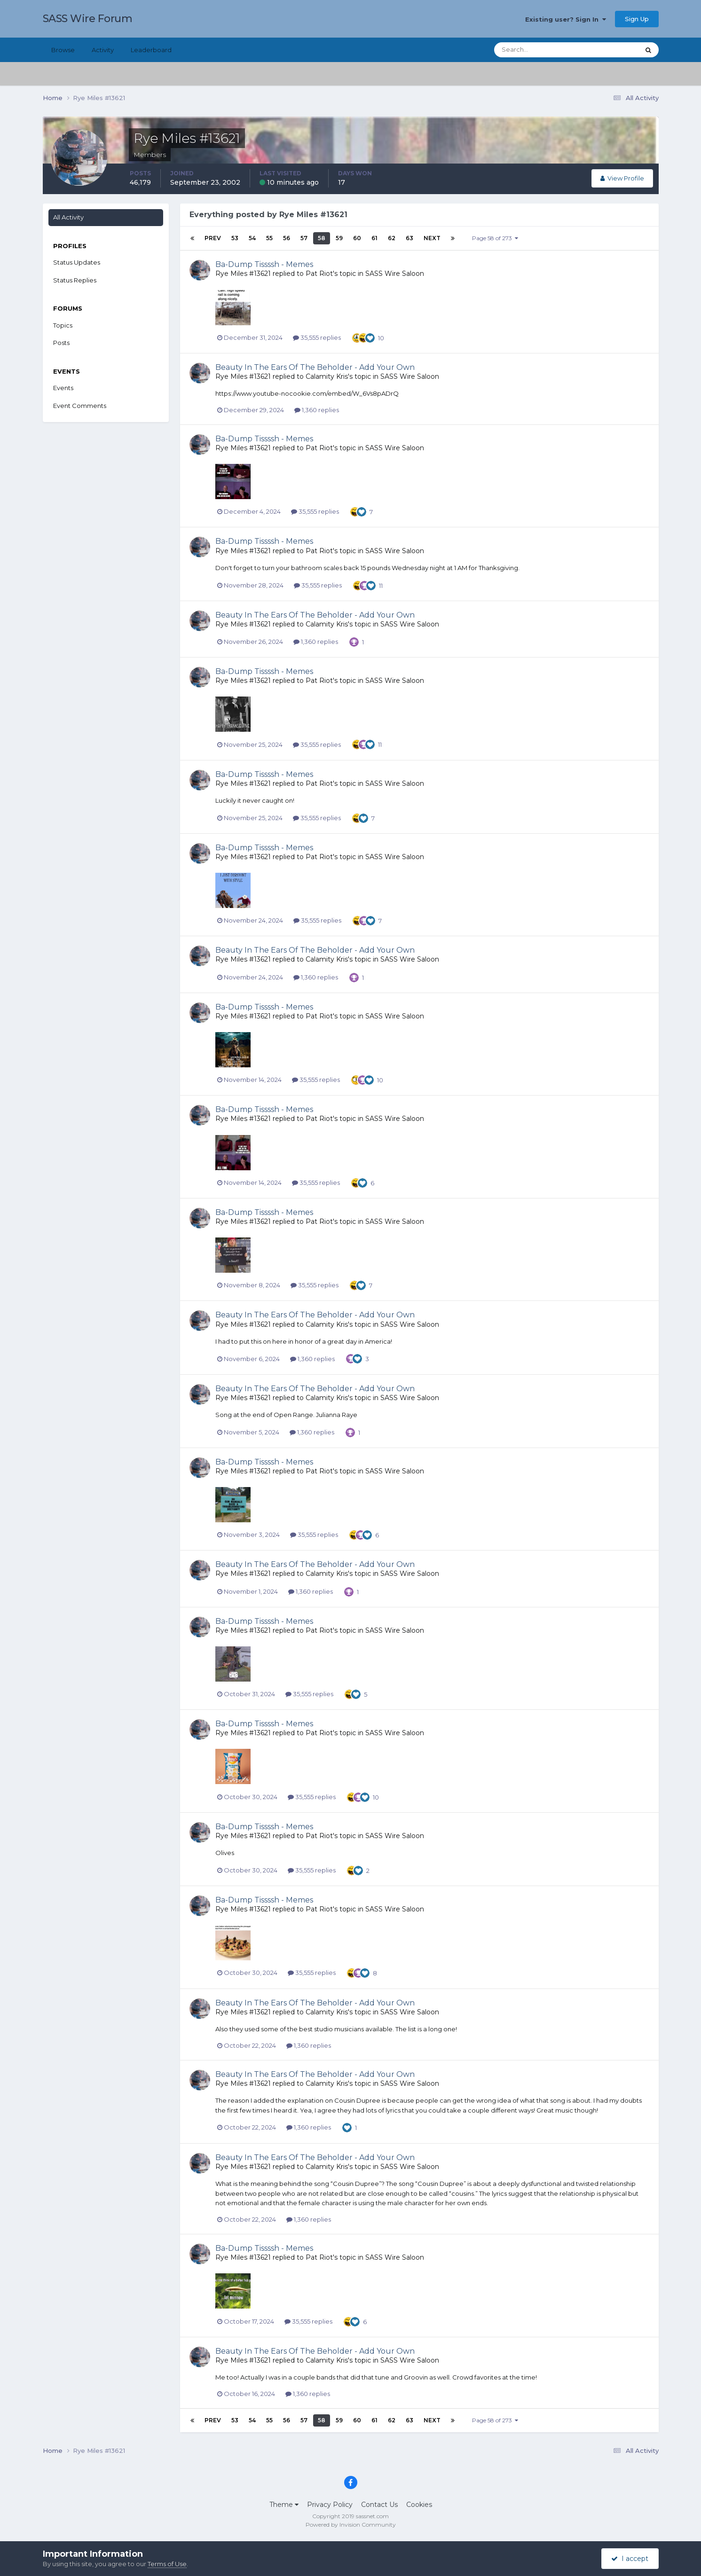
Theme (284, 2504)
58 (321, 238)
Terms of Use (167, 2564)
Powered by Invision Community (351, 2524)
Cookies (419, 2504)
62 (391, 238)
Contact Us (379, 2504)
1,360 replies (316, 410)
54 (252, 238)
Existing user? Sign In (565, 19)
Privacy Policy (330, 2504)
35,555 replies (317, 337)
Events (63, 387)
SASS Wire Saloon (394, 273)
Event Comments (79, 405)
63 (409, 238)
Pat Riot (319, 273)
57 (303, 238)
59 (339, 238)
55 (269, 238)
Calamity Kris (327, 376)
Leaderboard (151, 50)
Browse (63, 50)
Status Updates (76, 262)
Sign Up (637, 19)
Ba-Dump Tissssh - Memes (264, 264)
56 (286, 238)
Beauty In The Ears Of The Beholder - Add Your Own (315, 367)
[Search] (536, 49)
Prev (213, 238)
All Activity (68, 217)
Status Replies (74, 280)
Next (432, 238)
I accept (629, 2558)
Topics (62, 325)
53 (234, 238)
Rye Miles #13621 (243, 273)
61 (374, 238)
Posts (61, 342)
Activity (103, 50)
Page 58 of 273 (495, 238)
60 (357, 238)
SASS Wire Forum (88, 18)
